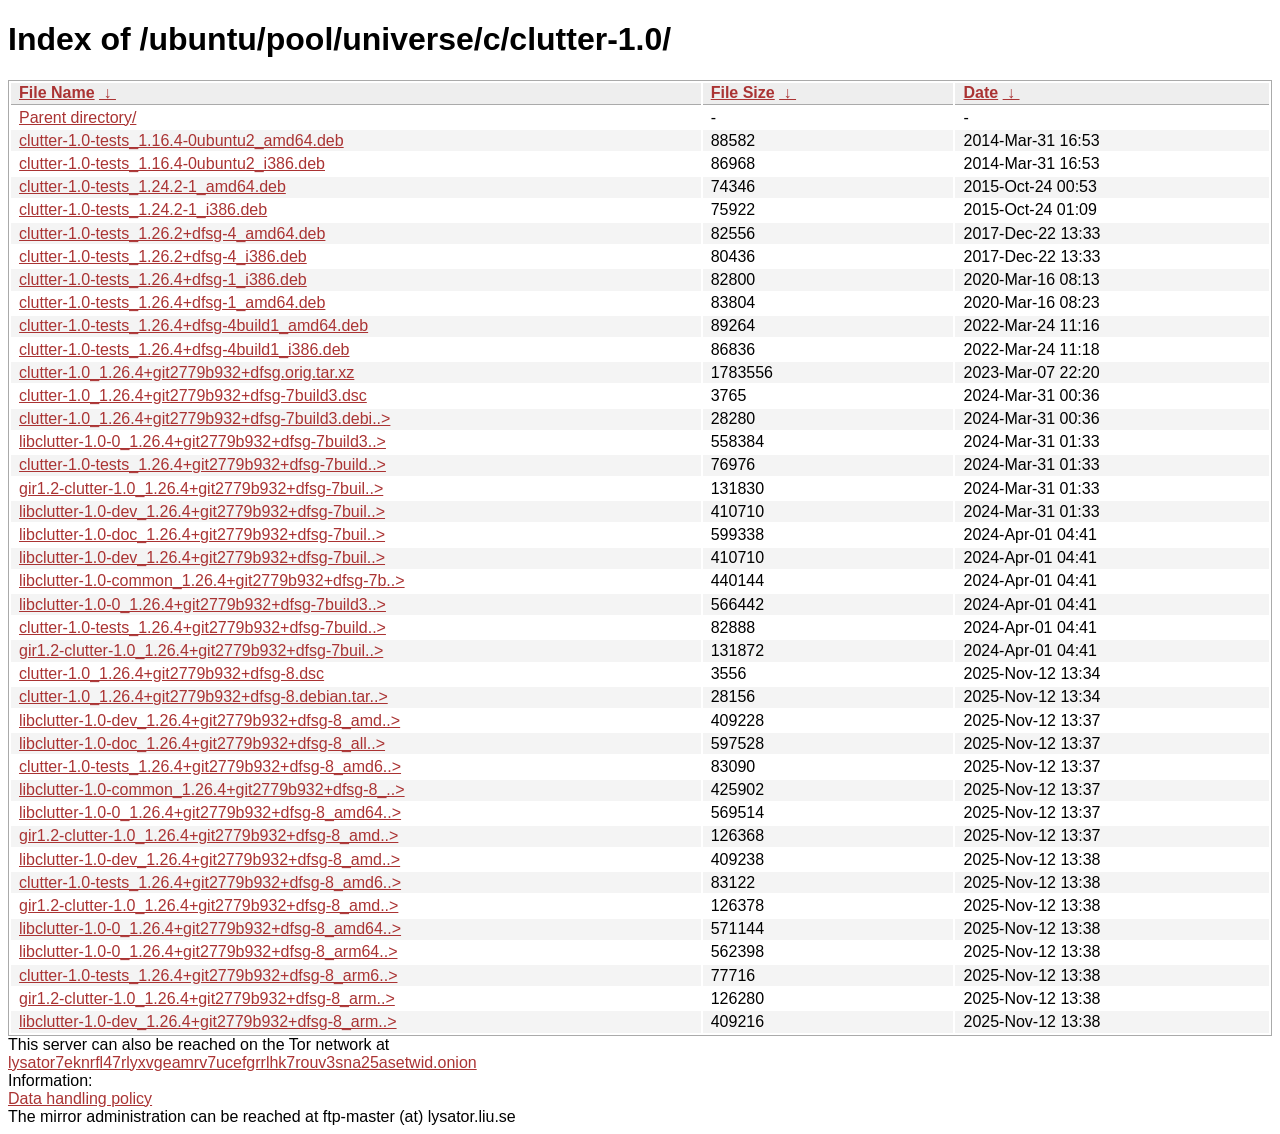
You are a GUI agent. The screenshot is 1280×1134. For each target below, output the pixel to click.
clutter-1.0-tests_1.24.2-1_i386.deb (143, 209)
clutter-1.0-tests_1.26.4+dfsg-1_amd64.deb (172, 302)
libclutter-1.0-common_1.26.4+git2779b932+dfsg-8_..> (212, 789)
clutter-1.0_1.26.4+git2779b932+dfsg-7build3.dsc (193, 395)
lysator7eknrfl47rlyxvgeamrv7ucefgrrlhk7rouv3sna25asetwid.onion (242, 1062)
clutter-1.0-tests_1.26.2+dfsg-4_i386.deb (163, 256)
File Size (743, 92)
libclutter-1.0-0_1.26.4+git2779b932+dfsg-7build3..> (202, 441)
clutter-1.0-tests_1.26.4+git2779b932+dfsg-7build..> (202, 464)
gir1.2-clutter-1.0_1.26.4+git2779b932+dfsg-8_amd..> (208, 835)
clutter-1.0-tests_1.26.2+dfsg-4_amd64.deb (172, 233)
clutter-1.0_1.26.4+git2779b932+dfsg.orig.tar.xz (186, 372)
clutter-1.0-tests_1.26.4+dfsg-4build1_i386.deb (184, 349)
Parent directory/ (77, 117)
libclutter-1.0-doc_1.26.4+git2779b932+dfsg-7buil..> (202, 534)
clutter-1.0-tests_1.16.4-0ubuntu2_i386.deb (172, 163)
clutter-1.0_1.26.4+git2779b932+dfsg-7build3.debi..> (204, 418)
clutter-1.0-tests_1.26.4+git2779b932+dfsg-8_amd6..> (210, 766)
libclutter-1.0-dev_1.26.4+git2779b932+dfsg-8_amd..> (209, 720)
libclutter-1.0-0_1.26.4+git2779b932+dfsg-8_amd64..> (210, 812)
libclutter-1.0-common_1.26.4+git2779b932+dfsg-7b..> (212, 580)
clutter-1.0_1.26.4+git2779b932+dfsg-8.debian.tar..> (203, 696)
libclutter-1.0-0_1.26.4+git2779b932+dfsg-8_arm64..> (208, 951)
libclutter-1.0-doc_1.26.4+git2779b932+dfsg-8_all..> (202, 743)
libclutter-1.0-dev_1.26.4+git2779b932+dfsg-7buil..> (202, 511)
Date (980, 92)
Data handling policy (80, 1098)
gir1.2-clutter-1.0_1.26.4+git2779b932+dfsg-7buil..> (201, 488)
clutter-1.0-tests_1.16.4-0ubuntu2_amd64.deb (181, 140)
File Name (57, 92)
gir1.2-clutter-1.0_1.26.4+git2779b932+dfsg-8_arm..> (207, 998)
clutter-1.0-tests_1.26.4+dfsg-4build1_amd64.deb (193, 325)
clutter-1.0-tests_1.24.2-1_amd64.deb (152, 186)
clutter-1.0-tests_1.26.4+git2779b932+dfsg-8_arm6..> (208, 975)
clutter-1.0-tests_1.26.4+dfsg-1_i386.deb (163, 279)
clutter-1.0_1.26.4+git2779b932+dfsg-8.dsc (171, 673)
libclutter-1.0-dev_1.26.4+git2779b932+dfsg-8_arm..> (208, 1021)
